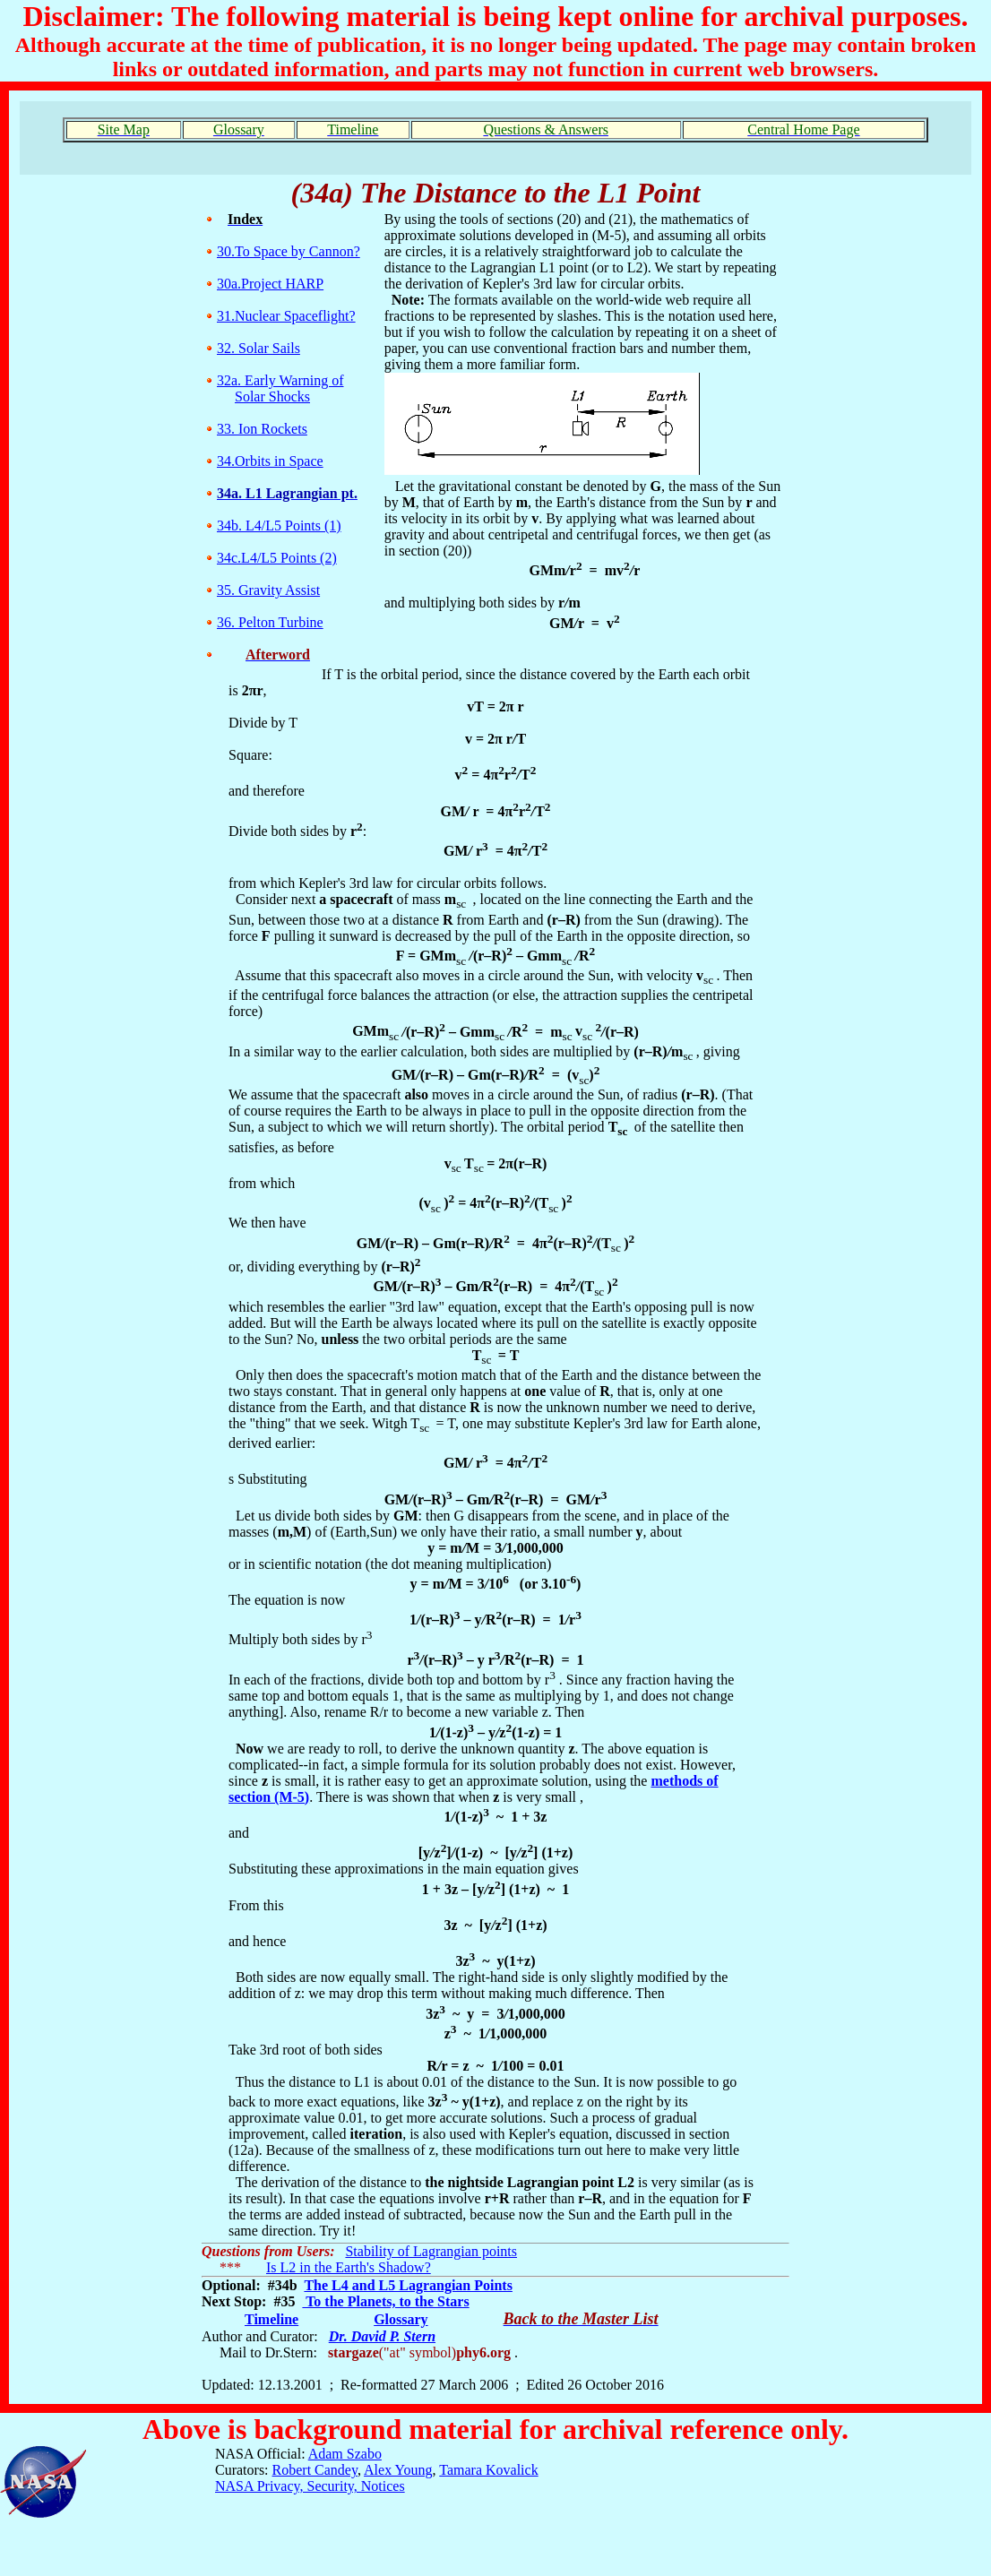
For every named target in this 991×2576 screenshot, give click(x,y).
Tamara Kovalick (488, 2469)
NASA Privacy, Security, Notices (310, 2486)
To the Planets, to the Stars (385, 2301)
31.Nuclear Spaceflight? (286, 315)
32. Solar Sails (258, 348)
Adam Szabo (345, 2453)
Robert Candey (315, 2469)
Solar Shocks (272, 396)
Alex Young (398, 2469)
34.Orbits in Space (270, 461)
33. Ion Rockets (262, 428)
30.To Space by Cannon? (288, 251)
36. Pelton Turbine (270, 622)
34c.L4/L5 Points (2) (277, 557)
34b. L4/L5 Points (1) (279, 525)
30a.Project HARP (270, 283)
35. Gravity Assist (268, 590)
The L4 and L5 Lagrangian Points (408, 2285)
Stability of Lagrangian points (431, 2251)
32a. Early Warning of (280, 380)
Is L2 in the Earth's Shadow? (348, 2267)
